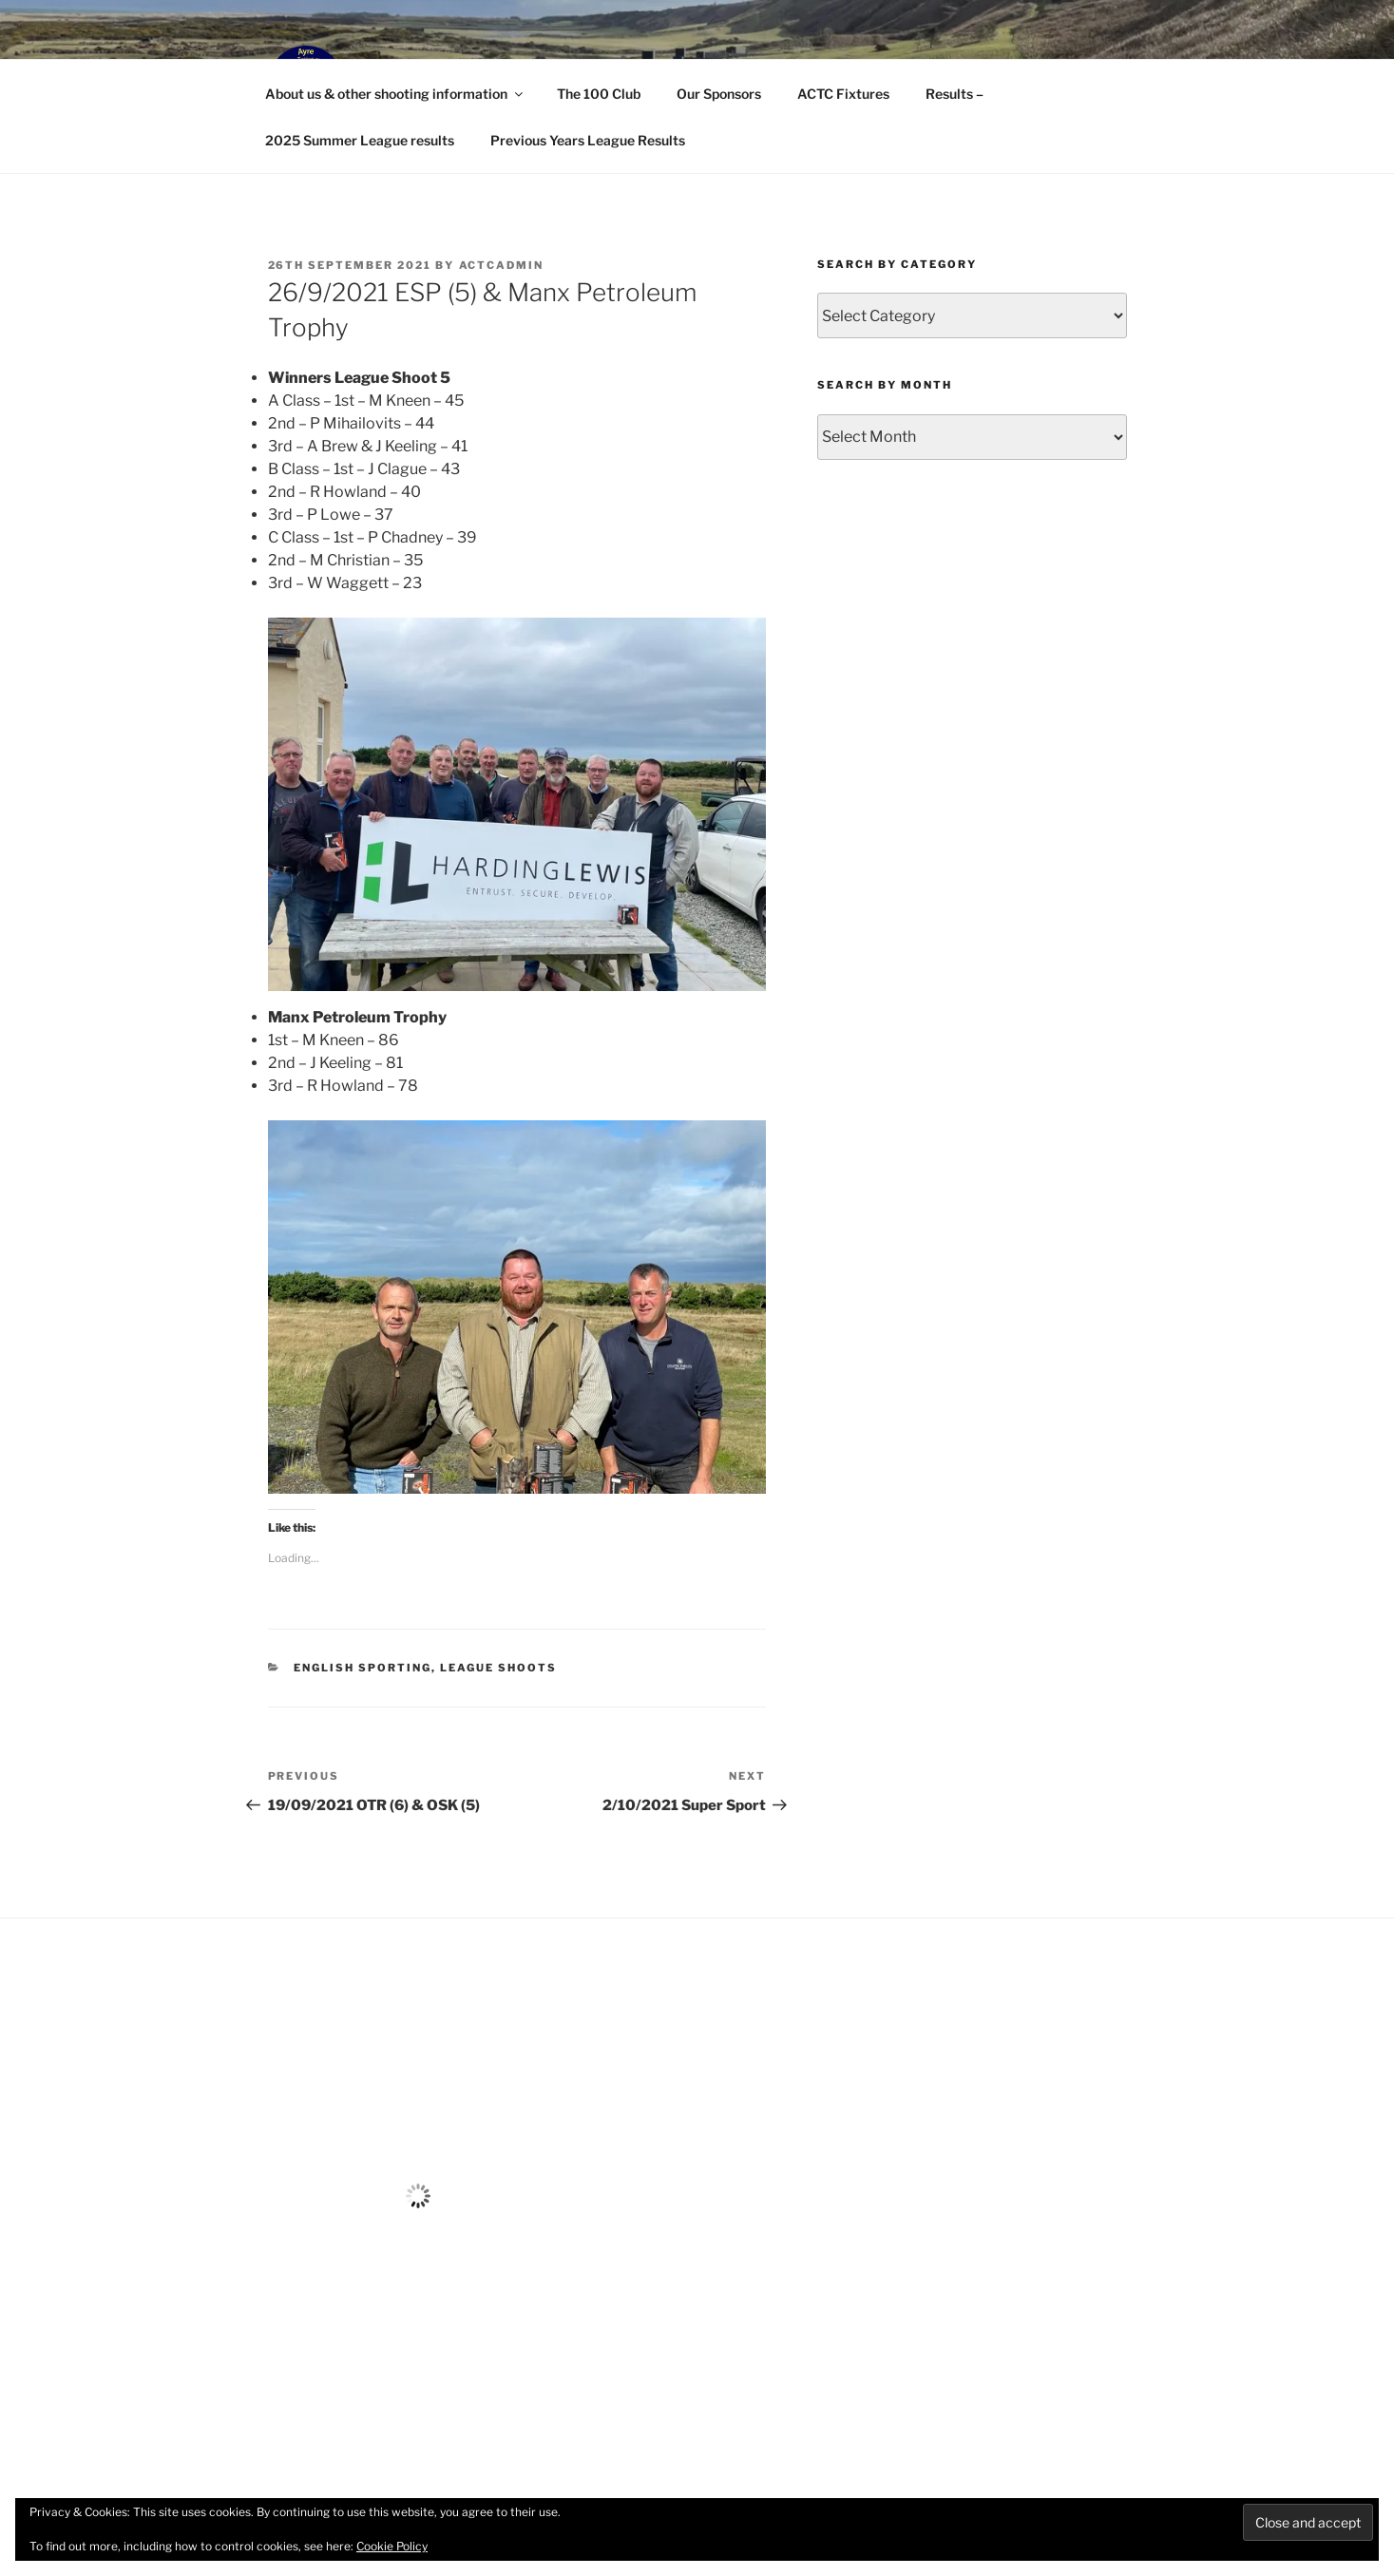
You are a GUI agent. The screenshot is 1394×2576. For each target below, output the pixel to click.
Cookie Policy (392, 2546)
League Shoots (498, 1667)
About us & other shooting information (395, 94)
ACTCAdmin (501, 265)
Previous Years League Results (587, 140)
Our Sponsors (719, 94)
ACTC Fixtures (843, 94)
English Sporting (362, 1667)
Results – (954, 94)
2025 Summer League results (359, 140)
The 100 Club (598, 94)
